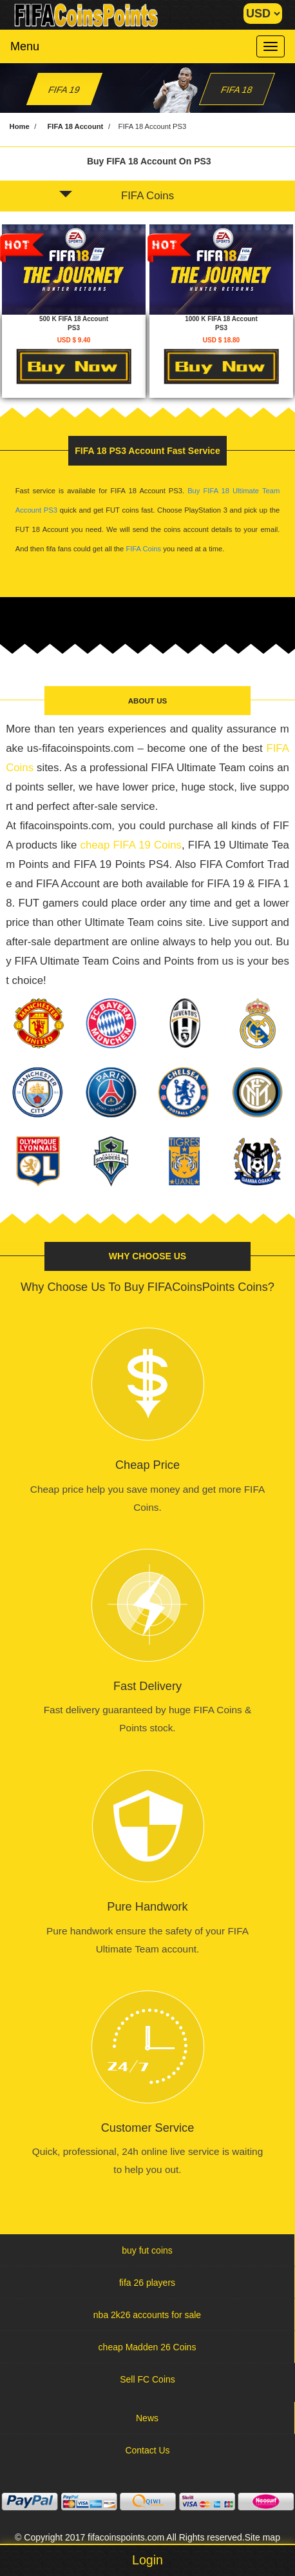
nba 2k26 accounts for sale (147, 2315)
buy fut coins (147, 2250)
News (147, 2418)
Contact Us (147, 2450)
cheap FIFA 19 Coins (131, 845)
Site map (262, 2537)
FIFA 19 (64, 89)
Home (20, 126)
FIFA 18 (237, 89)
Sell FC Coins (147, 2379)
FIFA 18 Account (75, 126)
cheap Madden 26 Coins (147, 2347)
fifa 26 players (147, 2282)
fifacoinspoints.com (126, 2537)
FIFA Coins (116, 196)
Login (147, 2560)
